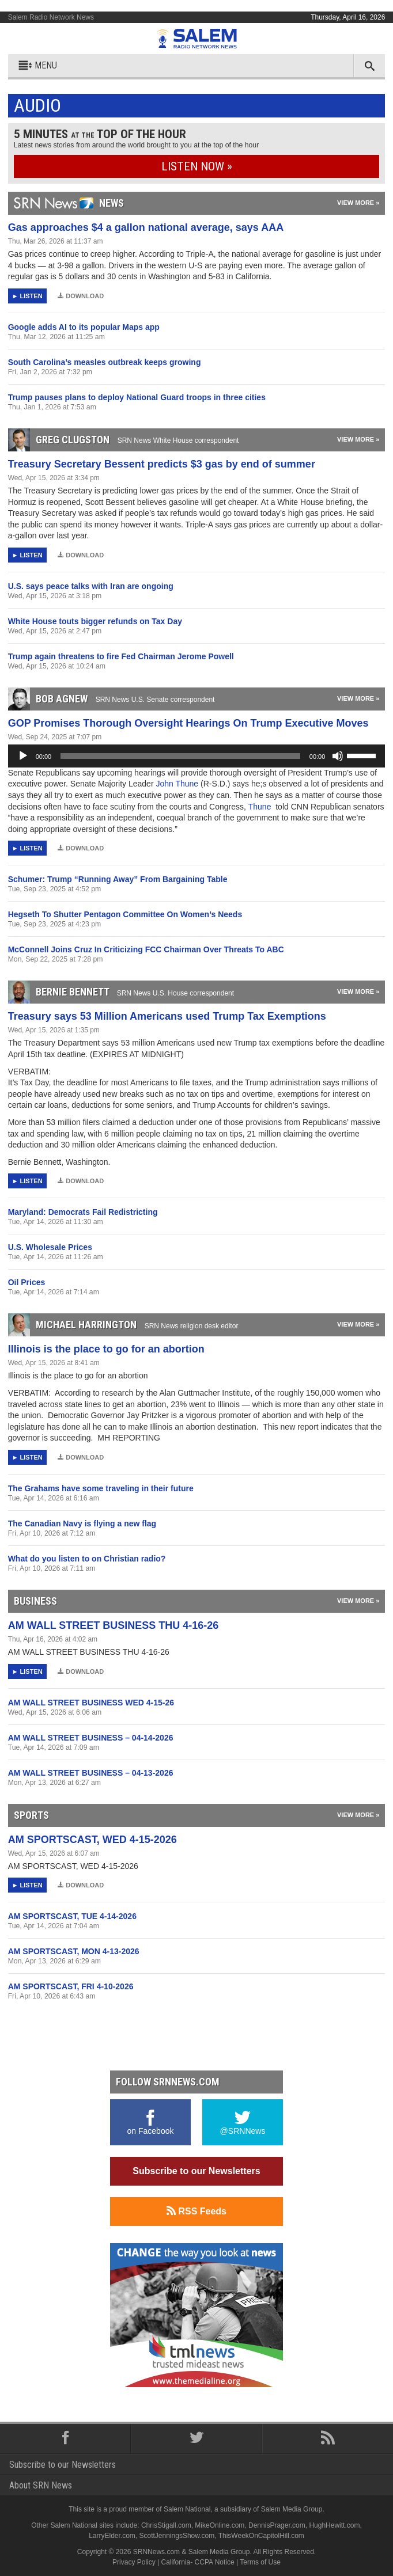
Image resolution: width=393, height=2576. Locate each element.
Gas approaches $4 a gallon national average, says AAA (146, 227)
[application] (197, 756)
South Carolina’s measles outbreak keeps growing (104, 362)
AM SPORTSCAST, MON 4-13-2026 (73, 1951)
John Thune (178, 783)
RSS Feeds (196, 2211)
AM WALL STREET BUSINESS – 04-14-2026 (90, 1737)
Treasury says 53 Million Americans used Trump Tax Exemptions (167, 1016)
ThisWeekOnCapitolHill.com (261, 2536)
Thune (261, 806)
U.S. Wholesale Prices (50, 1247)
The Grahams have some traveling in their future (101, 1488)
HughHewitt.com (334, 2525)
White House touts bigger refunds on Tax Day (95, 621)
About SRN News (40, 2485)
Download (81, 295)
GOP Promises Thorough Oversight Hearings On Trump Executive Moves (188, 723)
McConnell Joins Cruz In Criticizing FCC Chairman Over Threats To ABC (146, 949)
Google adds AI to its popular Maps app (84, 327)
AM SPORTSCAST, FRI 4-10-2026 (71, 1986)
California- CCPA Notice (198, 2562)
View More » (358, 202)
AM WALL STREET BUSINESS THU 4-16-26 (113, 1625)
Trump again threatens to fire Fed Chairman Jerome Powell (121, 656)
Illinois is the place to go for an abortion (106, 1349)
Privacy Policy (134, 2562)
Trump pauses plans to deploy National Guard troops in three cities (137, 397)
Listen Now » (196, 166)
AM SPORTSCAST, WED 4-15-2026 (92, 1839)
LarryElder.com (112, 2536)
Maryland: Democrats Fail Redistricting (83, 1212)
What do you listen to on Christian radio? (87, 1558)
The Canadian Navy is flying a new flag (82, 1523)
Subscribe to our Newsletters (196, 2171)
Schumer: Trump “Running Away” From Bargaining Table (118, 879)
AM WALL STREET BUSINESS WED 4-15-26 (91, 1702)
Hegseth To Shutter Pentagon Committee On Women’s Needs (125, 914)
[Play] (23, 756)
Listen (31, 295)
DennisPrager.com (276, 2525)
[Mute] (337, 756)
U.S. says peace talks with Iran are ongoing (90, 586)
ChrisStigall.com (166, 2525)
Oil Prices (27, 1282)
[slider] (180, 756)
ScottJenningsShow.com (177, 2536)
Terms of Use (260, 2562)
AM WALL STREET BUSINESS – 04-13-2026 (90, 1772)
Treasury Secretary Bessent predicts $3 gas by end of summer (161, 464)
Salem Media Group (292, 2509)
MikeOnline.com (219, 2525)
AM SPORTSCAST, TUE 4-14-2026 (72, 1916)
